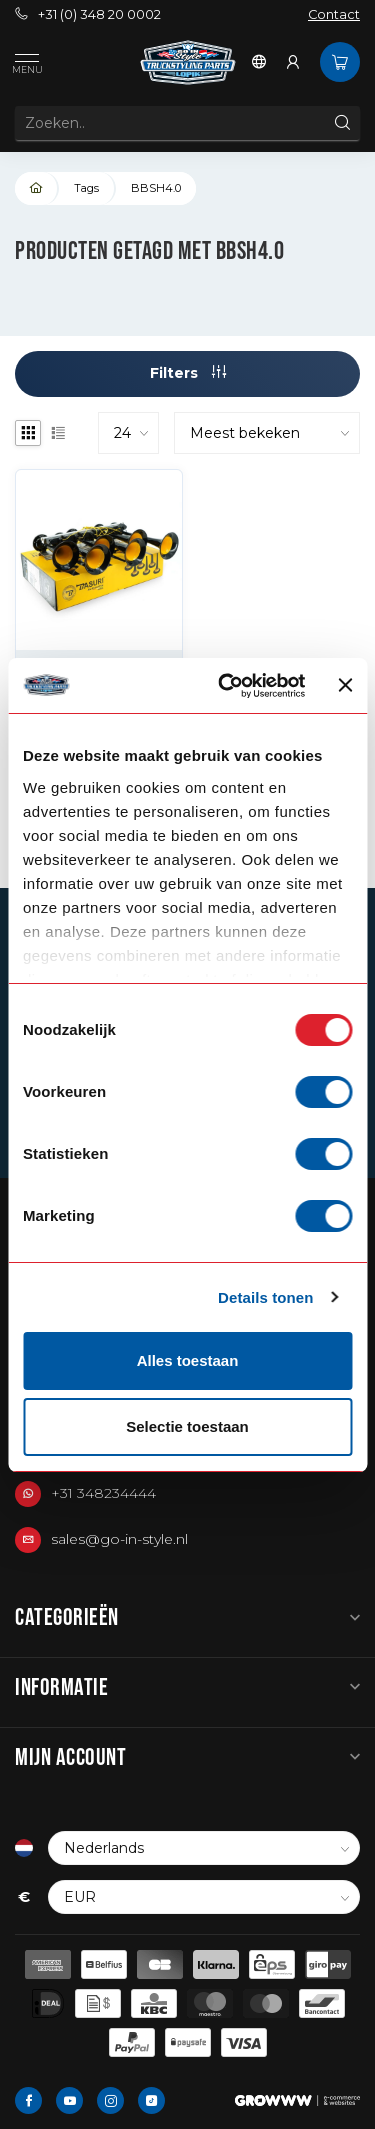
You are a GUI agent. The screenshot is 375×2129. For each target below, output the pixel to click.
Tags (86, 188)
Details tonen (265, 1297)
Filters (188, 373)
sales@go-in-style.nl (119, 1539)
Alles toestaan (188, 1360)
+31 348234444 (103, 1493)
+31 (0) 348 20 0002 (88, 14)
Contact (334, 14)
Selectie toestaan (187, 1426)
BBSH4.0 (156, 188)
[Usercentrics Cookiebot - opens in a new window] (227, 686)
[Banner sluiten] (345, 685)
